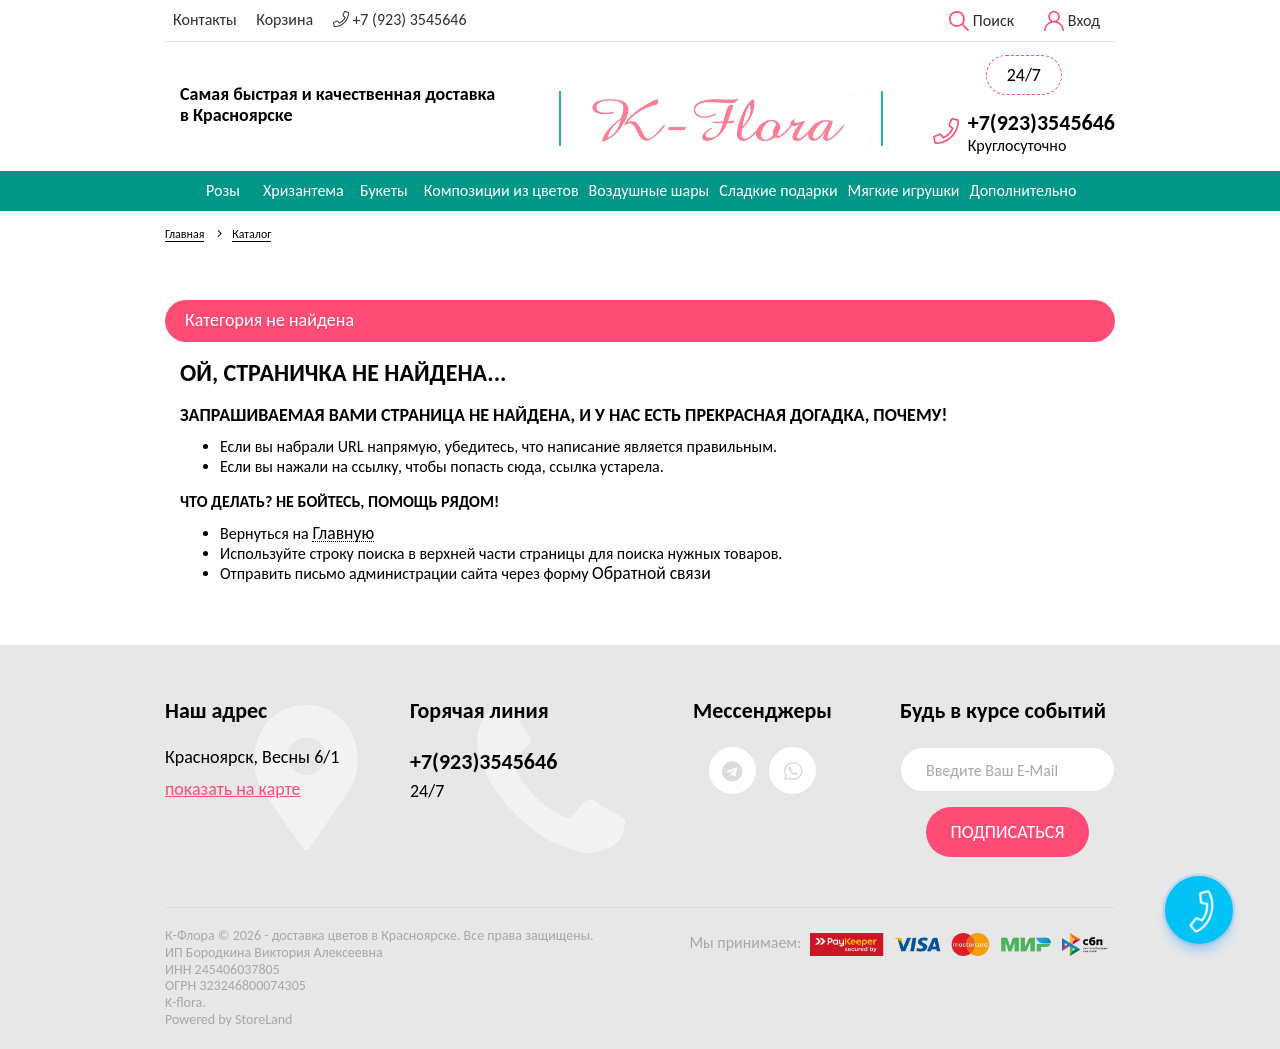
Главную (343, 533)
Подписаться (1008, 832)
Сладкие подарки (778, 190)
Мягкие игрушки (904, 190)
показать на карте (233, 789)
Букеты (384, 190)
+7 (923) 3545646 (400, 19)
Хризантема (303, 190)
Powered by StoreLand (228, 1019)
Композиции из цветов (501, 190)
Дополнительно (1022, 190)
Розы (223, 190)
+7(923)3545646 (1041, 123)
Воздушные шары (649, 190)
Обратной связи (651, 573)
